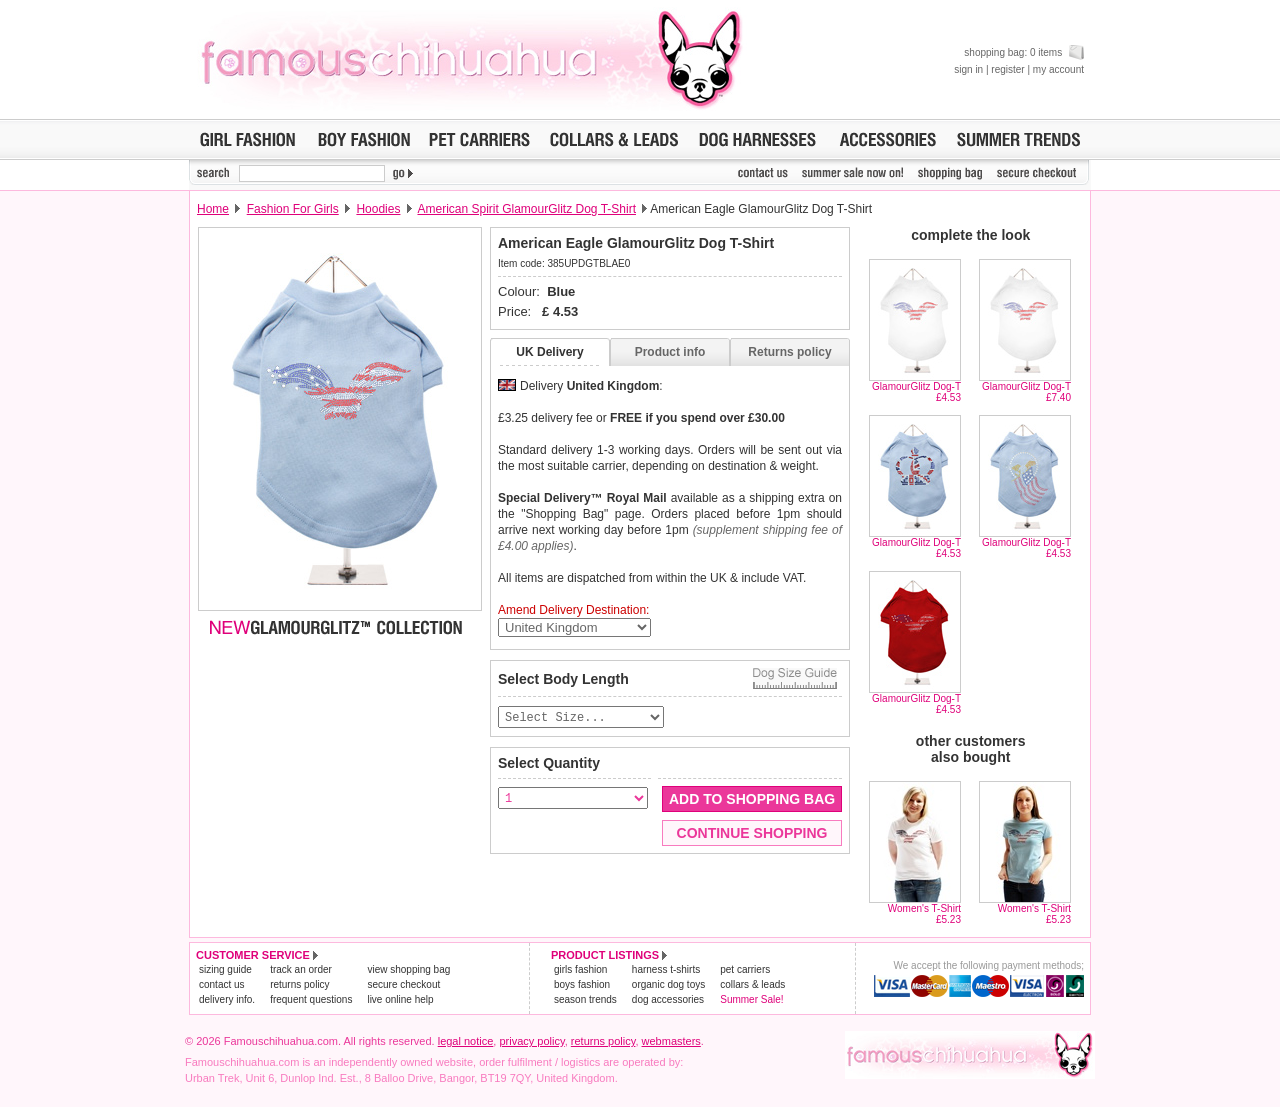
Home (213, 209)
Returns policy (789, 352)
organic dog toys (668, 984)
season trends (585, 999)
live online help (400, 999)
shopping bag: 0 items (1024, 52)
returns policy (299, 984)
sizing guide (225, 969)
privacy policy (531, 1041)
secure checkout (403, 984)
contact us (222, 984)
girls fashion (580, 969)
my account (1058, 69)
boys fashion (582, 984)
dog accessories (668, 999)
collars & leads (752, 984)
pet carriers (745, 969)
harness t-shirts (666, 969)
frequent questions (311, 999)
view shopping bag (408, 969)
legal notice (466, 1041)
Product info (670, 352)
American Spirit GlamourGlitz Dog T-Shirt (526, 209)
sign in (968, 69)
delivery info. (227, 999)
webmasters (671, 1041)
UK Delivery (549, 352)
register (1007, 69)
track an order (301, 969)
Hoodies (378, 209)
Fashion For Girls (293, 209)
